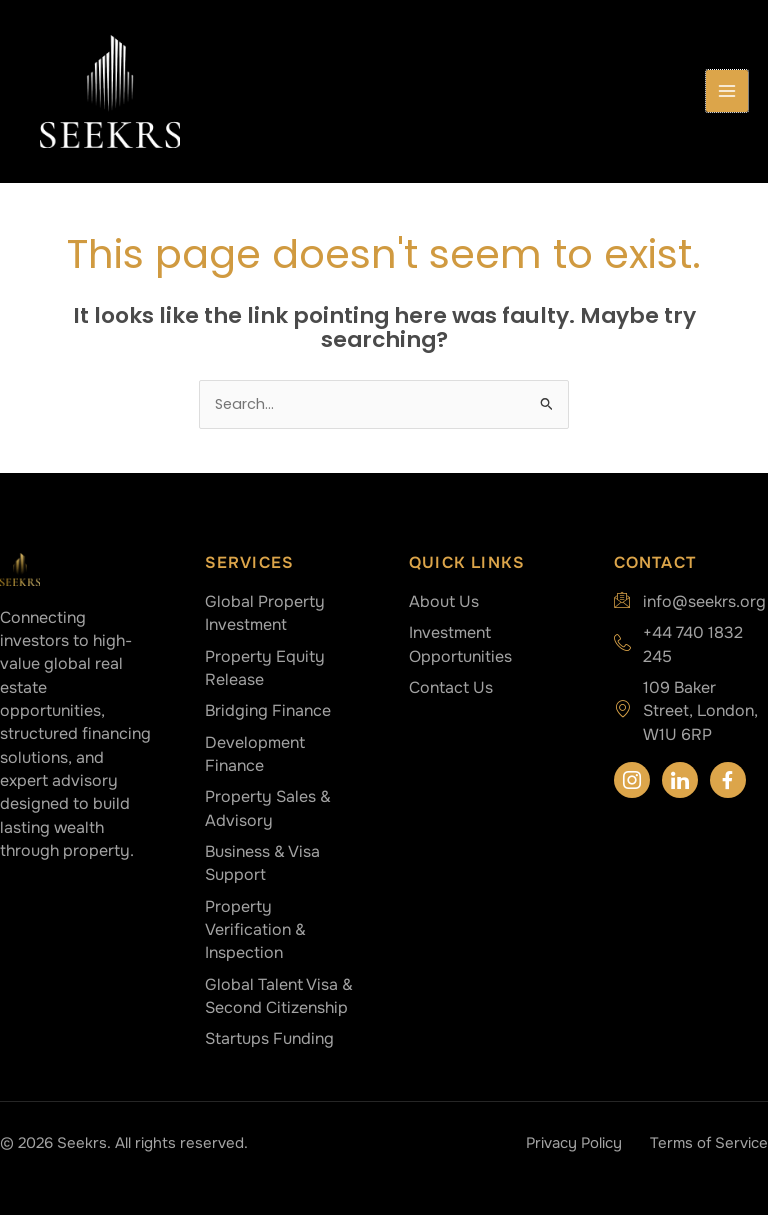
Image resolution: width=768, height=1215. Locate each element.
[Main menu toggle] (727, 91)
